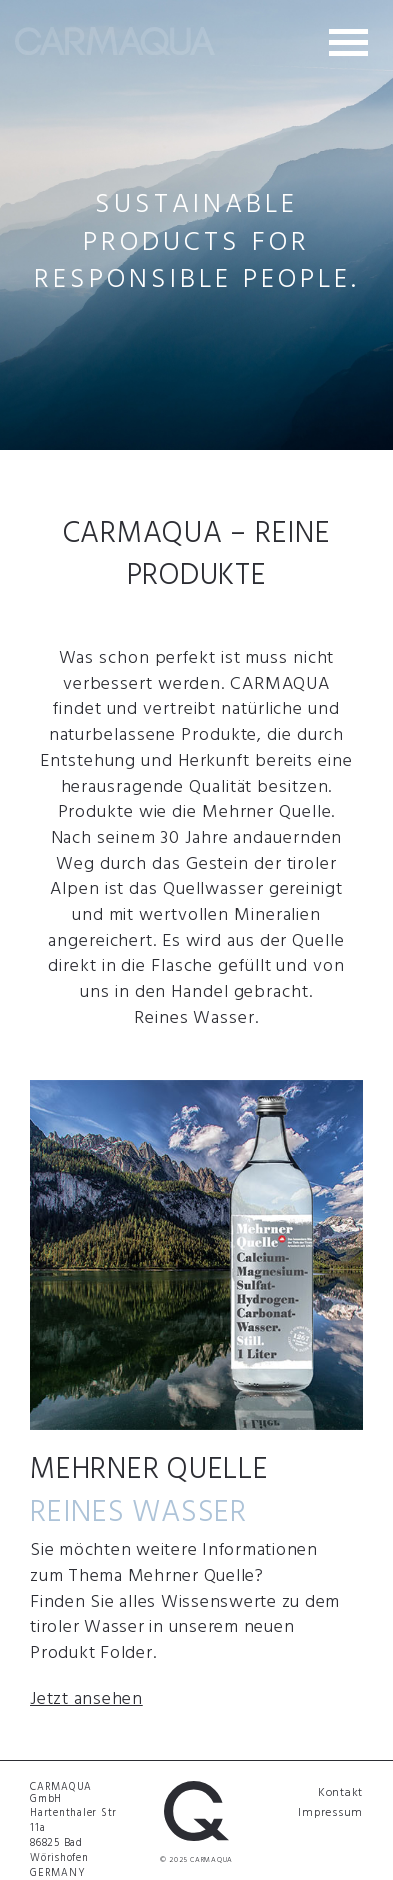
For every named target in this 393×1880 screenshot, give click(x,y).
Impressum (330, 1811)
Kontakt (340, 1791)
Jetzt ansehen (86, 1697)
